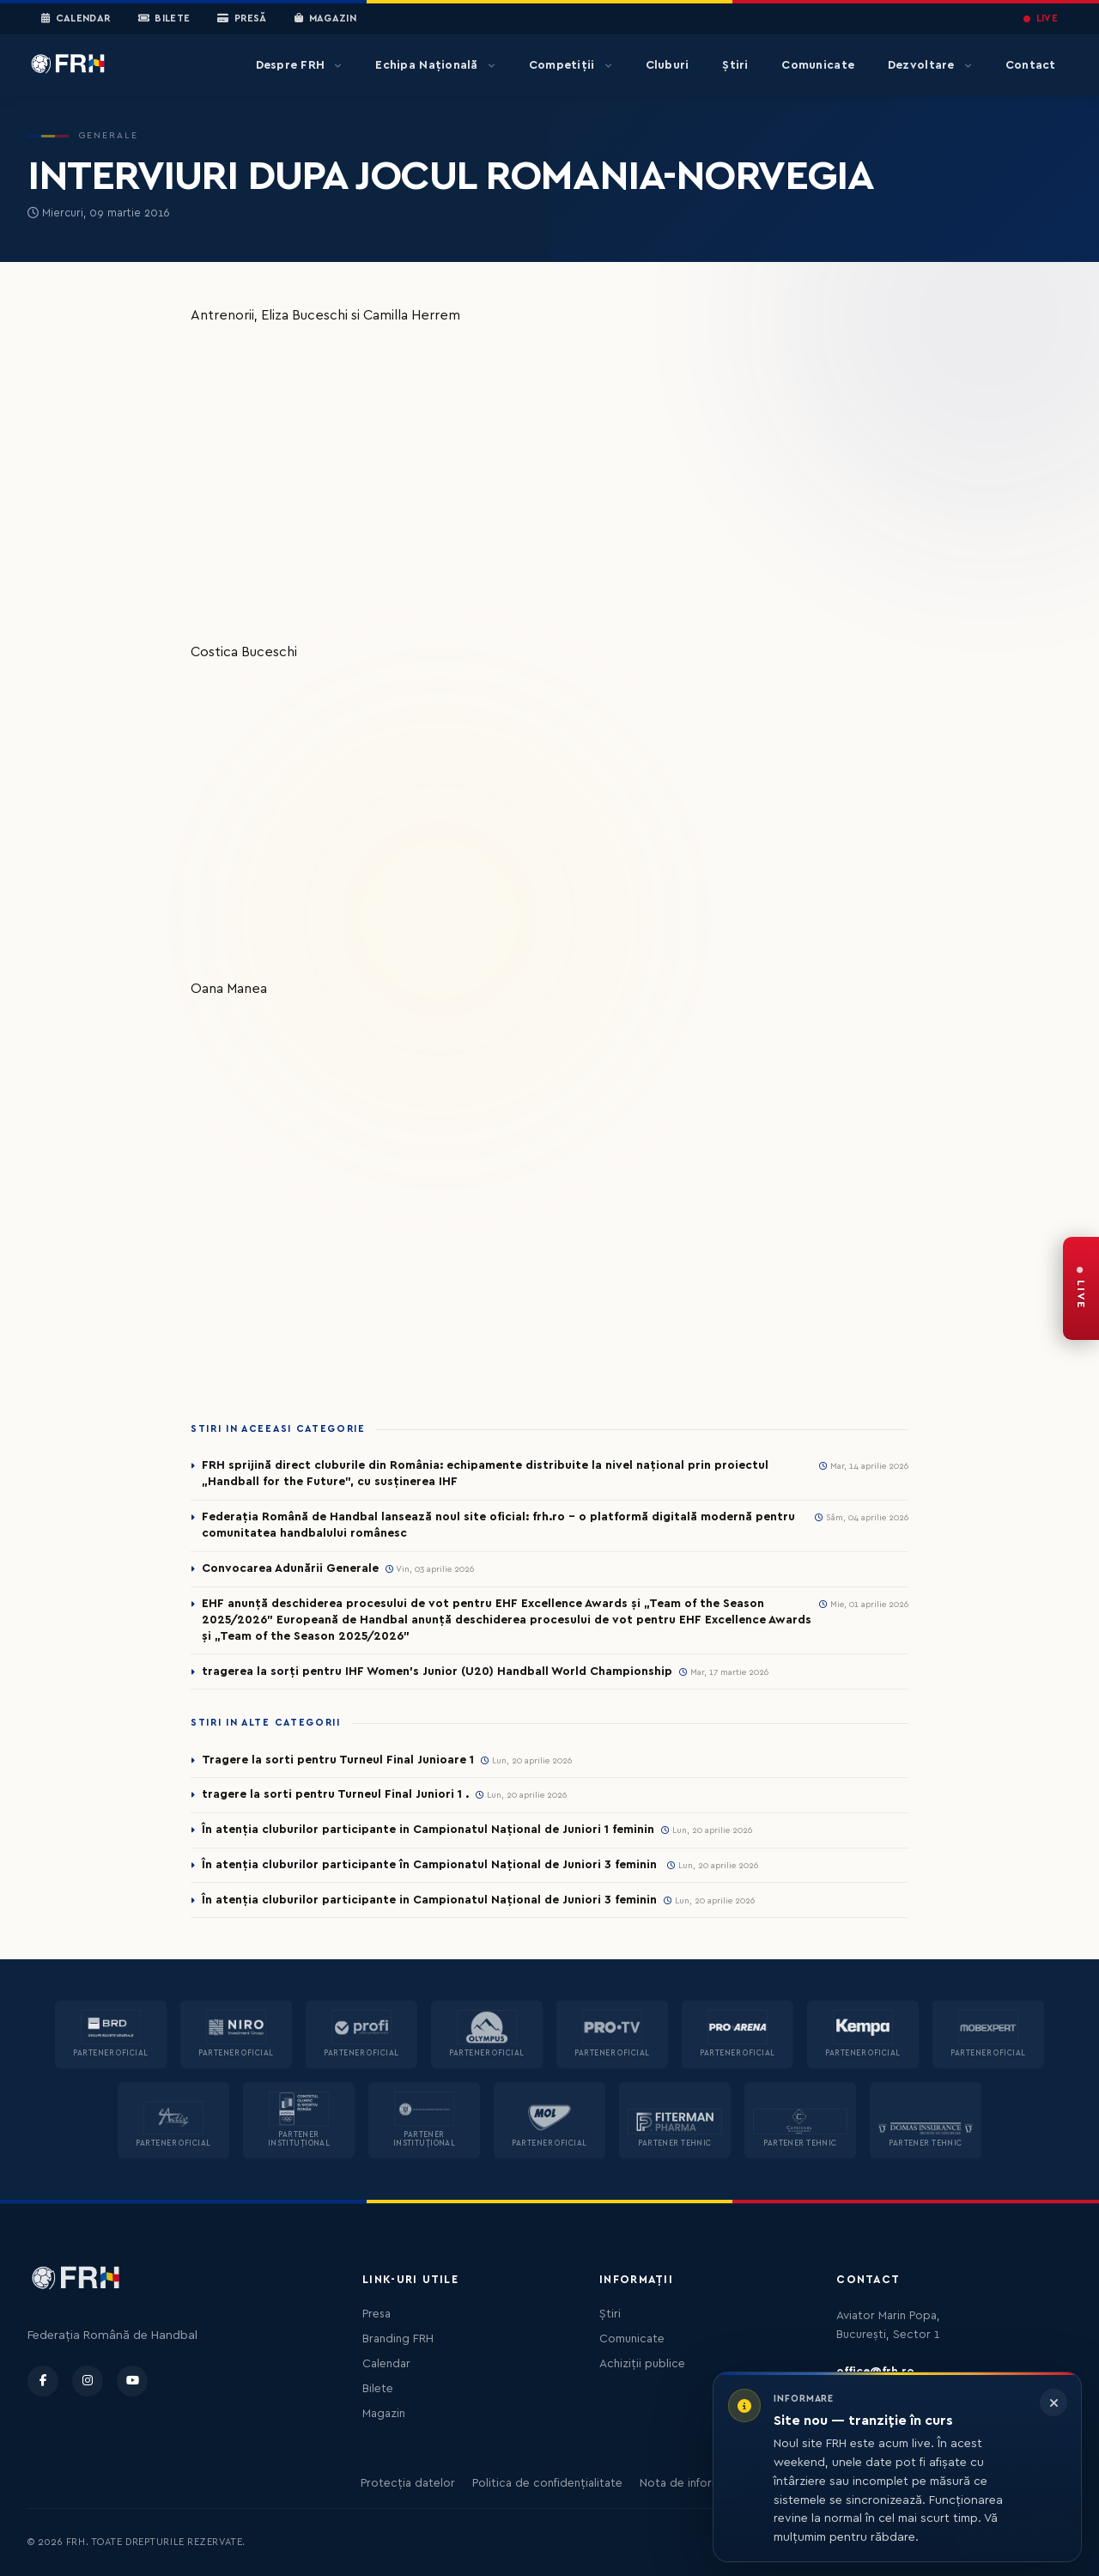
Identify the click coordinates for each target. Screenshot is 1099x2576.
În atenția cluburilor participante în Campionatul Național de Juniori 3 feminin (431, 1865)
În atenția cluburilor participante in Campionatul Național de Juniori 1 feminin (428, 1830)
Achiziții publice (642, 2364)
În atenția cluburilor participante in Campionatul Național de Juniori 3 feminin (429, 1900)
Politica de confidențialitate (547, 2483)
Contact (1030, 65)
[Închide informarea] (1053, 2402)
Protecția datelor (408, 2483)
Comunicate (817, 65)
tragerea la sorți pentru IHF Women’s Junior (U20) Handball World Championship (437, 1672)
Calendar (76, 19)
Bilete (164, 19)
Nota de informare (689, 2483)
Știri (735, 65)
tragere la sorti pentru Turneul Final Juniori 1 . (335, 1794)
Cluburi (667, 65)
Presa (376, 2314)
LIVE (1040, 18)
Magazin (325, 19)
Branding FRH (398, 2339)
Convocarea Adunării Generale (290, 1568)
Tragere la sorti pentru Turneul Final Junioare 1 (338, 1760)
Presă (241, 19)
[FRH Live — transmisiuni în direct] (1081, 1288)
